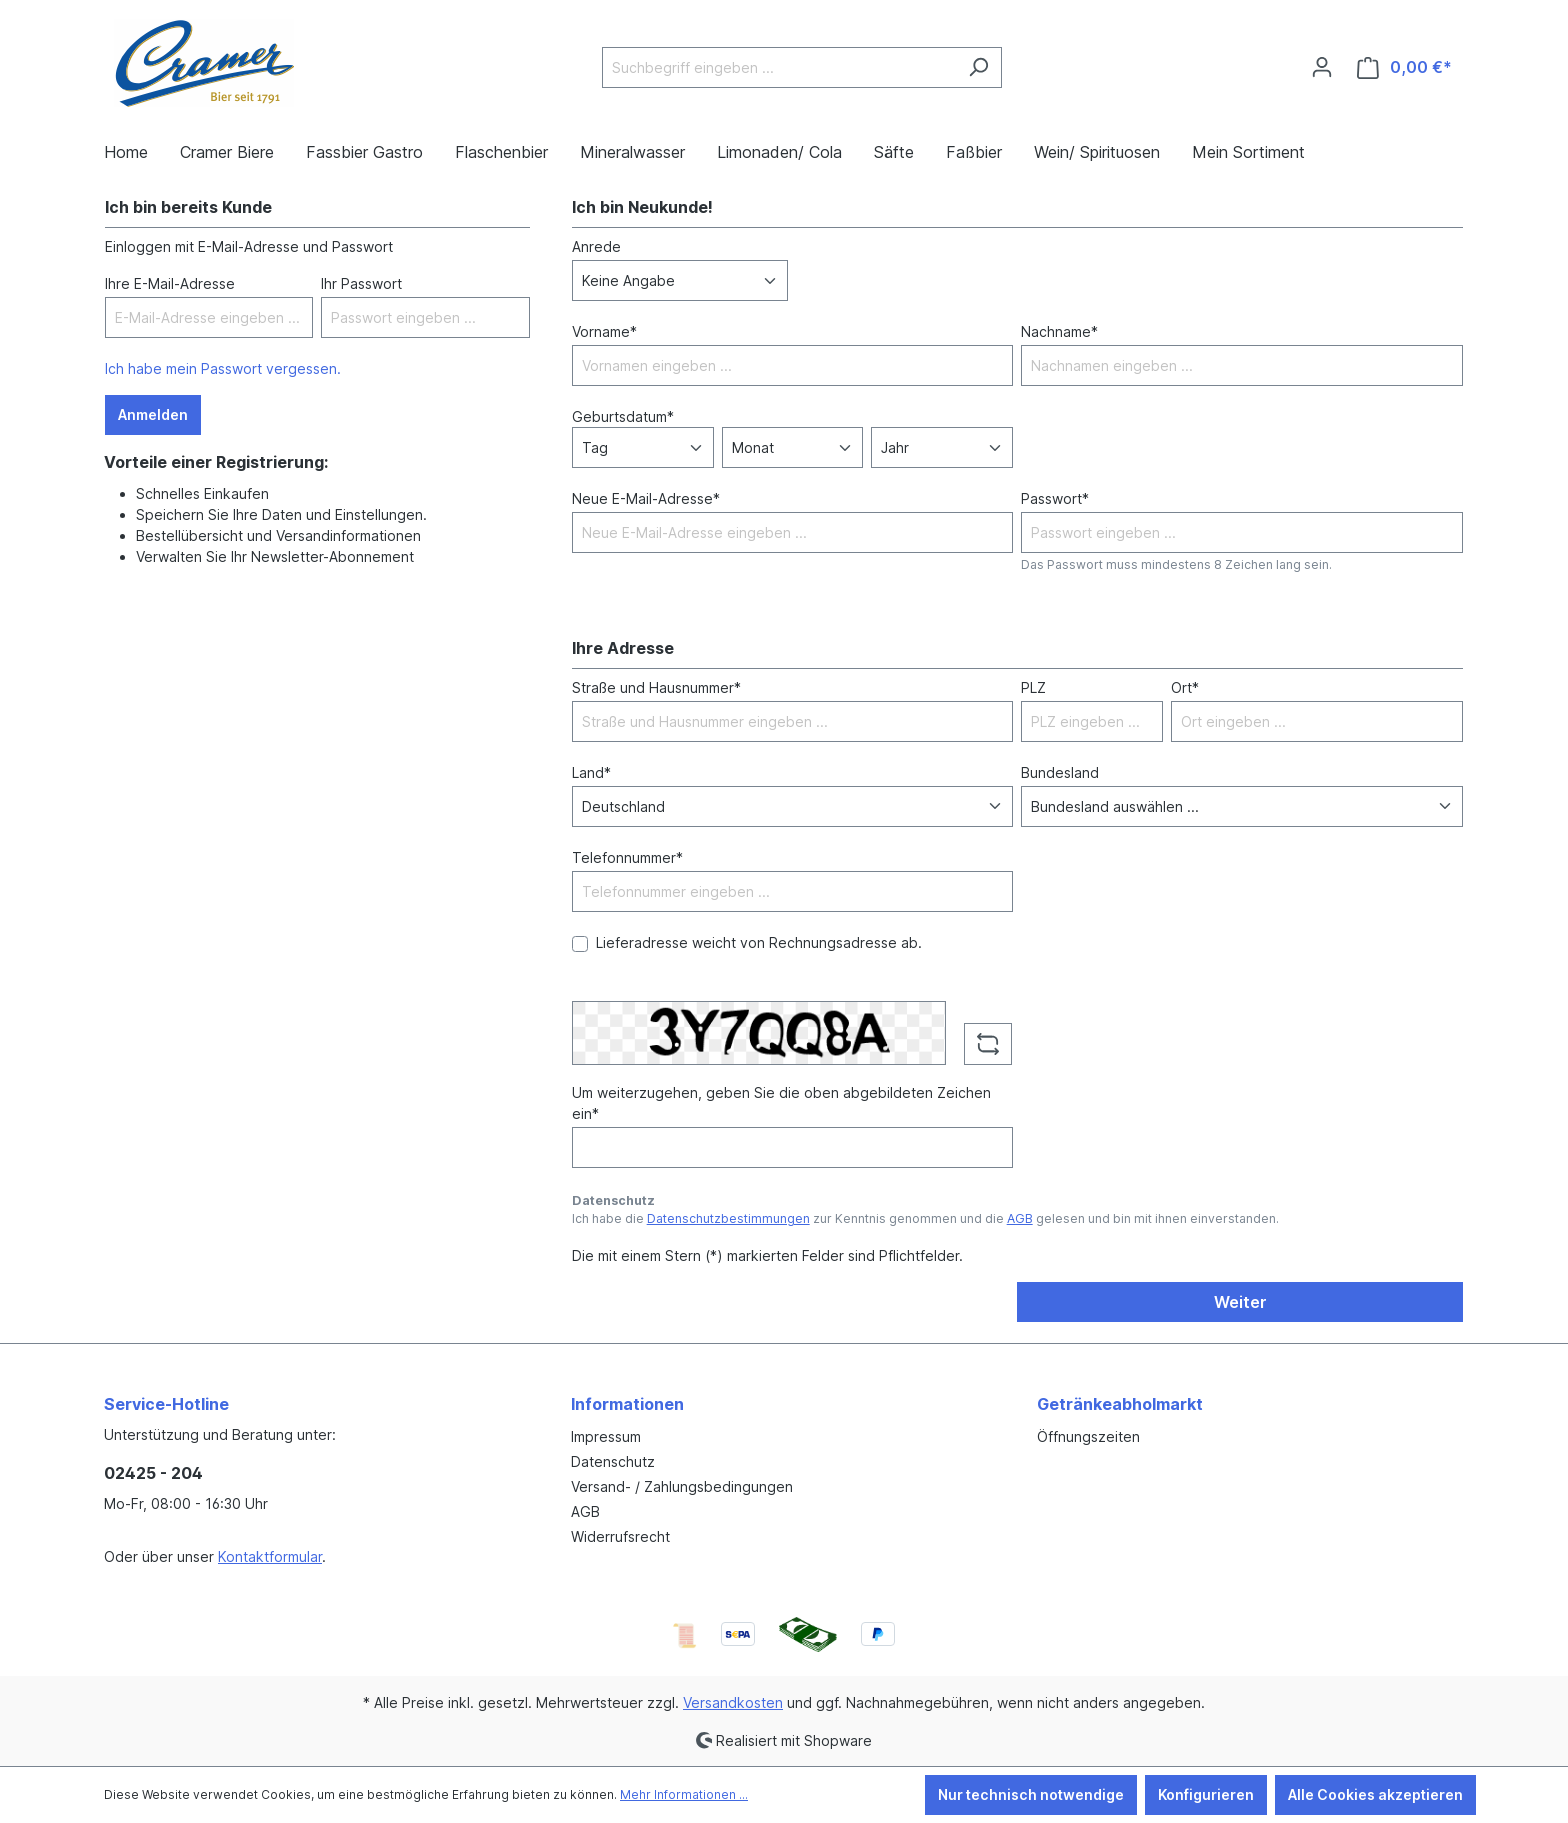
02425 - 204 (153, 1473)
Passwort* (1055, 498)
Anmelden (153, 414)
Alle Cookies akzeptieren (1375, 1794)
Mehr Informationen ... (684, 1794)
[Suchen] (978, 67)
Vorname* (604, 331)
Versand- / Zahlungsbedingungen (682, 1486)
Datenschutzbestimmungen (728, 1218)
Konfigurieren (1206, 1794)
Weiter (1240, 1302)
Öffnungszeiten (1088, 1436)
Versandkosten (733, 1702)
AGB (1020, 1218)
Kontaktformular (270, 1556)
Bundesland (1060, 772)
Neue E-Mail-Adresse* (646, 498)
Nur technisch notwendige (1031, 1794)
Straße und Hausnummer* (656, 687)
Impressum (606, 1436)
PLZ (1033, 687)
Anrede (596, 246)
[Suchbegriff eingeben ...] (779, 67)
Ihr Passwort (361, 283)
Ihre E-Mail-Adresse (170, 283)
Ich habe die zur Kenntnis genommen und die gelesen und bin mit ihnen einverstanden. (925, 1218)
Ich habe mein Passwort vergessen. (223, 368)
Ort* (1185, 687)
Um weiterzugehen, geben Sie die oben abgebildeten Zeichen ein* (781, 1103)
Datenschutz (613, 1461)
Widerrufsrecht (620, 1536)
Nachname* (1059, 331)
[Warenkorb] (1404, 67)
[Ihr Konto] (1322, 67)
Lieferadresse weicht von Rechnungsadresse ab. (759, 942)
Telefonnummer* (627, 857)
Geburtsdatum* (623, 416)
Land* (591, 772)
